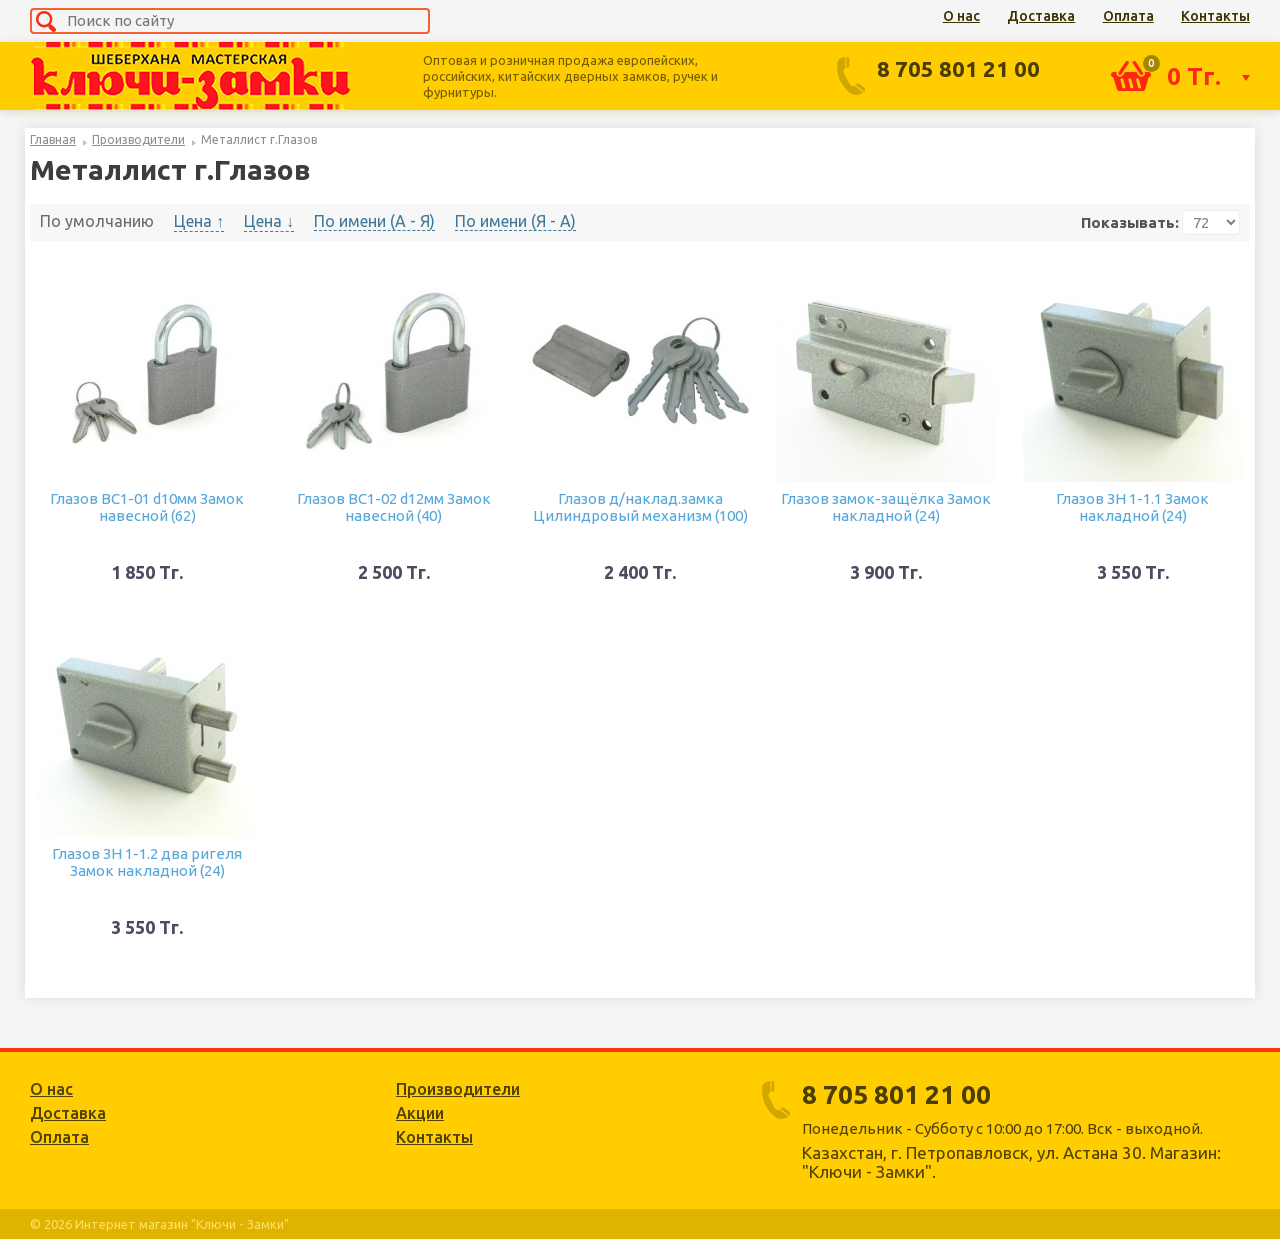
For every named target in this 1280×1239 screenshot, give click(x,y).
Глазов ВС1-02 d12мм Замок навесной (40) (394, 507)
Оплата (1128, 16)
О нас (961, 16)
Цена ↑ (199, 221)
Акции (420, 1113)
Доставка (1041, 16)
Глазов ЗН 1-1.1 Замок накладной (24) (1132, 507)
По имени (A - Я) (374, 221)
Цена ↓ (269, 221)
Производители (138, 139)
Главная (53, 139)
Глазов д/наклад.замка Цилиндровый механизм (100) (640, 507)
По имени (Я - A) (515, 221)
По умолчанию (97, 221)
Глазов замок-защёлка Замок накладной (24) (886, 507)
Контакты (1215, 16)
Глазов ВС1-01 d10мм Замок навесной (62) (147, 507)
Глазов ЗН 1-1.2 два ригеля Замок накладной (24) (147, 862)
